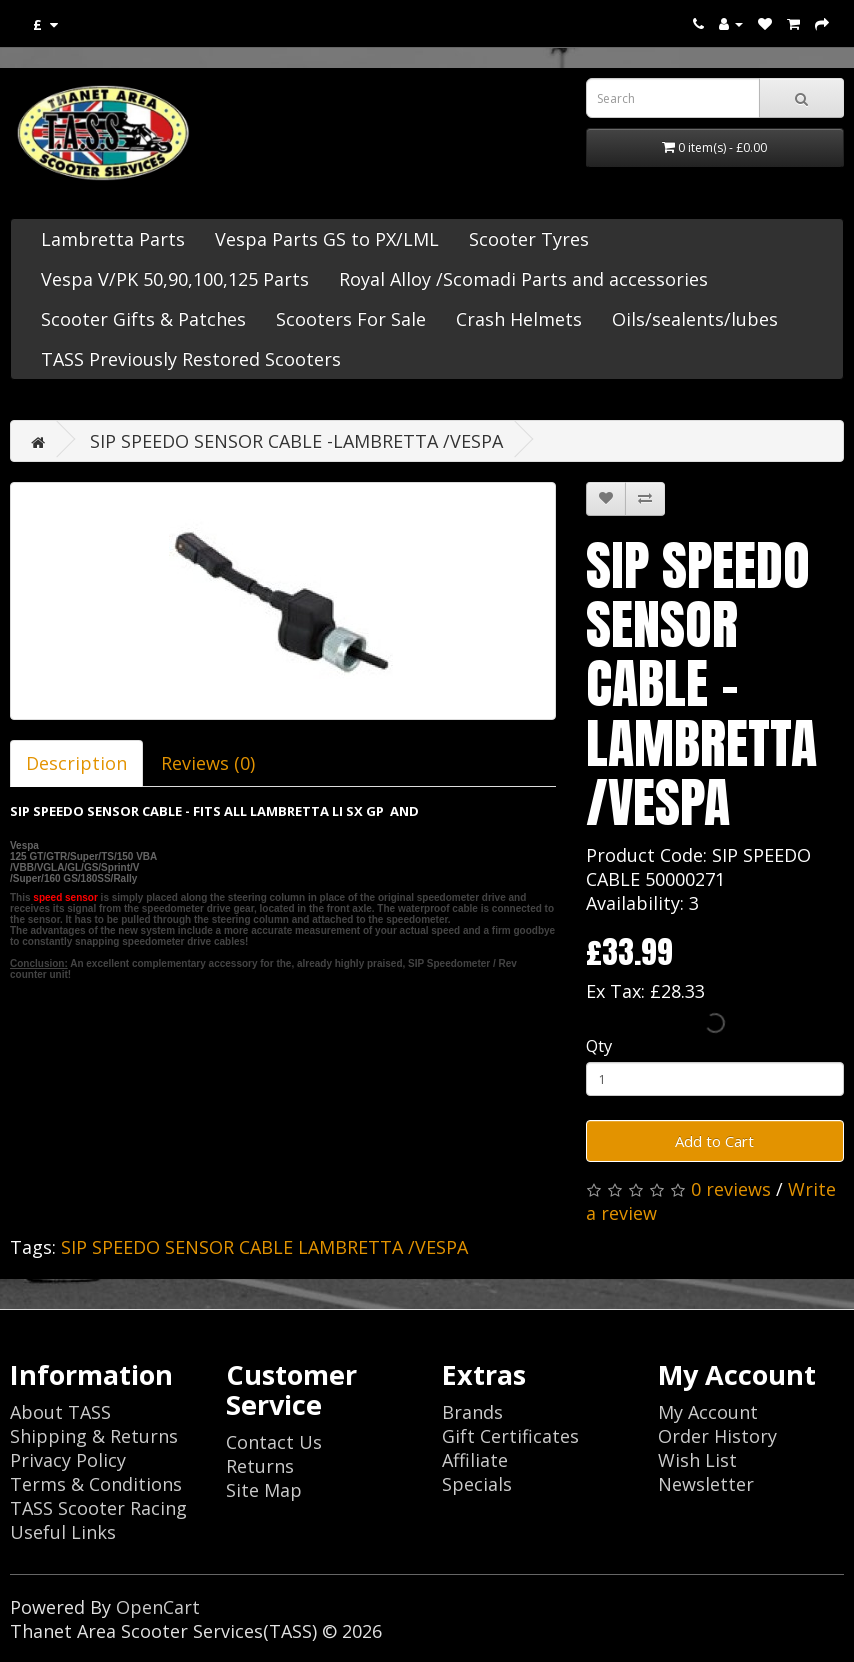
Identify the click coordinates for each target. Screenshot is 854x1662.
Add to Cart (714, 1141)
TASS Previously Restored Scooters (191, 359)
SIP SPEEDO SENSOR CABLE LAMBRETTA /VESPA (264, 1247)
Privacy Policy (68, 1460)
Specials (477, 1484)
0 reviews (731, 1189)
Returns (260, 1466)
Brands (472, 1412)
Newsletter (706, 1484)
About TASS (60, 1412)
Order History (717, 1436)
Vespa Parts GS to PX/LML (327, 239)
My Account (708, 1412)
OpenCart (158, 1607)
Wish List (697, 1460)
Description (76, 763)
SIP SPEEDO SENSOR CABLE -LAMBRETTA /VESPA (296, 441)
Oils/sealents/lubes (695, 319)
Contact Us (274, 1442)
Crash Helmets (519, 319)
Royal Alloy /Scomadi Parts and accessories (523, 279)
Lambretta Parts (113, 239)
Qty (599, 1045)
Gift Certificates (510, 1436)
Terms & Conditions (96, 1484)
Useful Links (63, 1532)
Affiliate (475, 1460)
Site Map (264, 1490)
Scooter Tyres (529, 239)
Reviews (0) (208, 763)
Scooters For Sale (351, 319)
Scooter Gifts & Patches (143, 319)
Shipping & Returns (94, 1436)
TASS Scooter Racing (98, 1508)
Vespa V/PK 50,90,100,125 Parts (175, 279)
